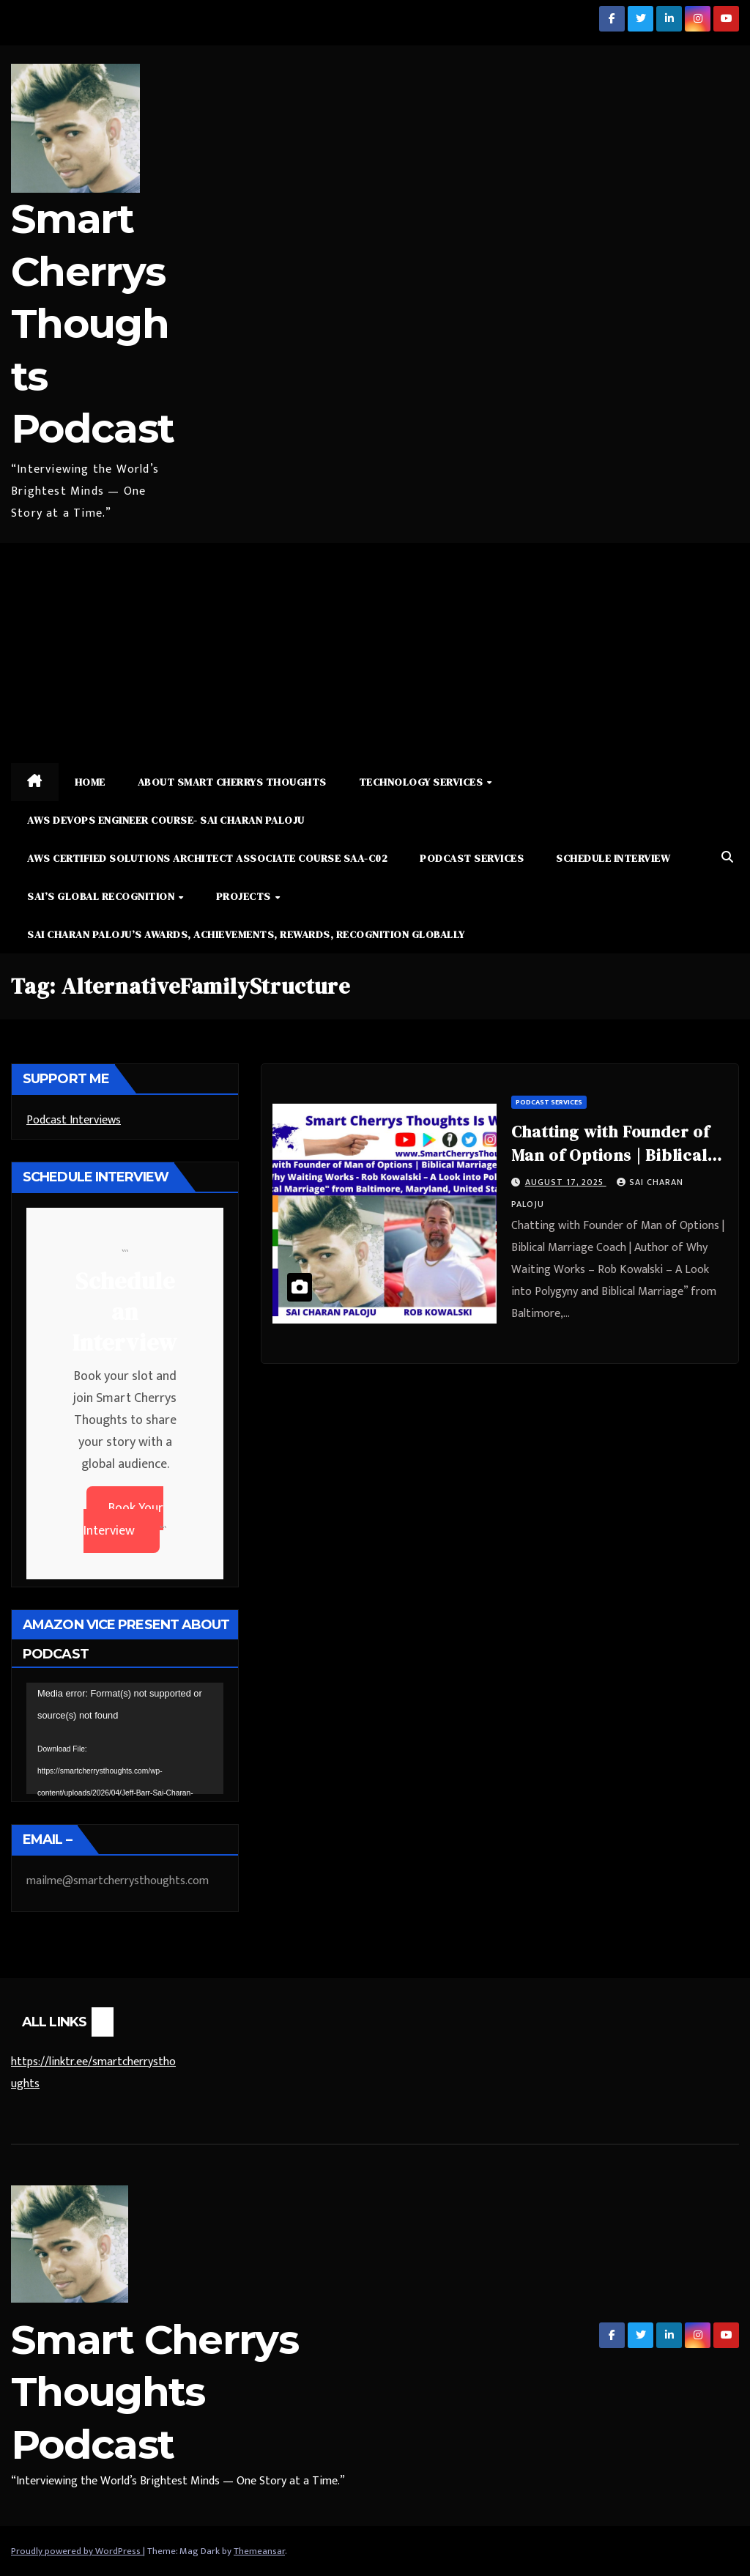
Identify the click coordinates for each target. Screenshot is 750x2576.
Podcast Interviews (73, 1120)
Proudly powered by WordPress (77, 2551)
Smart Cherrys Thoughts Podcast (92, 323)
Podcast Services (472, 858)
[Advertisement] (375, 653)
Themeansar (259, 2551)
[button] (727, 858)
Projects (245, 896)
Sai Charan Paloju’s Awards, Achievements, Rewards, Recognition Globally (246, 934)
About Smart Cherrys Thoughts (232, 782)
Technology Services (422, 782)
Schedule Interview (613, 858)
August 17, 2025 (565, 1182)
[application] (124, 1738)
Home (90, 782)
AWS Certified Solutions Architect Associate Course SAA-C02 (207, 858)
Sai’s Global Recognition (102, 896)
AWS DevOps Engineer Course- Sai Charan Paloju (166, 820)
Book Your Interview (123, 1519)
